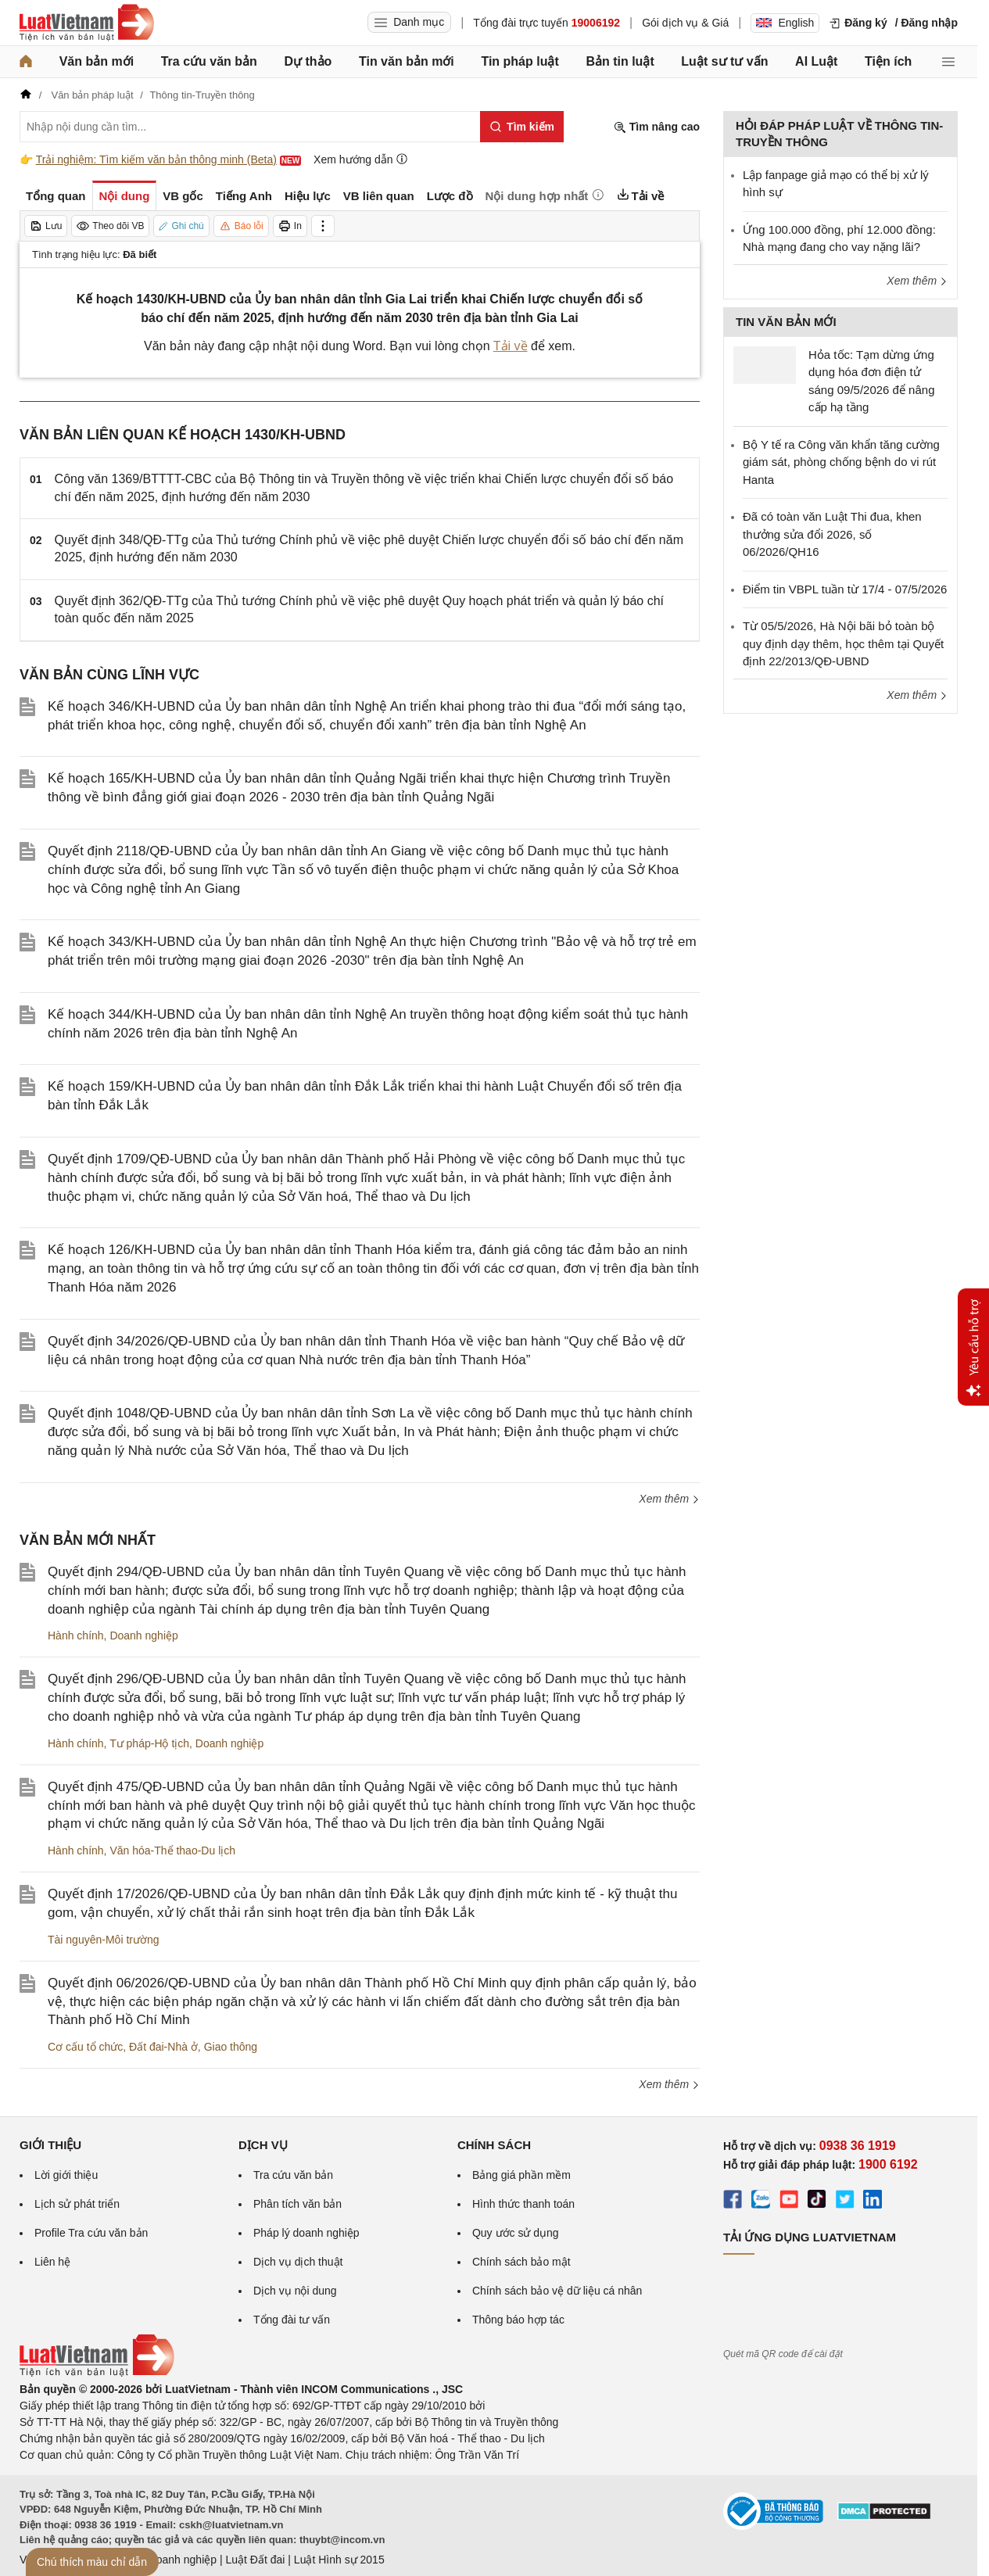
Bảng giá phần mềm (521, 2175)
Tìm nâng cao (657, 127)
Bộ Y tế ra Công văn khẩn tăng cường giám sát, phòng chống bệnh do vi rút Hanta (841, 462)
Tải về (510, 346)
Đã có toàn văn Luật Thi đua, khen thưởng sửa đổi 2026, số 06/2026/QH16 (832, 534)
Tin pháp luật (519, 61)
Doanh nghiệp (143, 1635)
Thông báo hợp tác (518, 2319)
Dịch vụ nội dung (295, 2290)
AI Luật (816, 61)
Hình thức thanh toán (523, 2204)
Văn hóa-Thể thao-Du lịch (172, 1850)
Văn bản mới (96, 61)
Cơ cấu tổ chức (85, 2046)
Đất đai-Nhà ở (163, 2046)
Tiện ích (888, 61)
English (785, 22)
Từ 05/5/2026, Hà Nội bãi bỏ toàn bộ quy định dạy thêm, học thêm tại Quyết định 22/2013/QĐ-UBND (843, 643)
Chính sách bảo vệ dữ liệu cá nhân (557, 2290)
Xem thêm (669, 1498)
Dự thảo (307, 61)
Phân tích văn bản (297, 2204)
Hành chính (76, 1635)
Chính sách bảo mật (521, 2261)
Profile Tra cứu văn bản (91, 2233)
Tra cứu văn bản (209, 61)
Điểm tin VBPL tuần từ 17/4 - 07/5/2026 (845, 589)
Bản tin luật (620, 61)
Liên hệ (52, 2261)
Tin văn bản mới (406, 61)
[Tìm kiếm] (522, 126)
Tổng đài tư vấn (291, 2319)
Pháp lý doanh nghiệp (306, 2233)
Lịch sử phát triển (77, 2204)
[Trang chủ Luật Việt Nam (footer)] (97, 2372)
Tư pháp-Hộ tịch (149, 1743)
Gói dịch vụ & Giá (685, 22)
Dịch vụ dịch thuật (298, 2261)
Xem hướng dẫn (361, 159)
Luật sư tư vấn (724, 61)
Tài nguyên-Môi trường (103, 1939)
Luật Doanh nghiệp (170, 2559)
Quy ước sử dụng (515, 2233)
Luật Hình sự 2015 (339, 2559)
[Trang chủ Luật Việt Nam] (87, 22)
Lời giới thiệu (66, 2175)
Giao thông (231, 2046)
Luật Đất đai (255, 2559)
